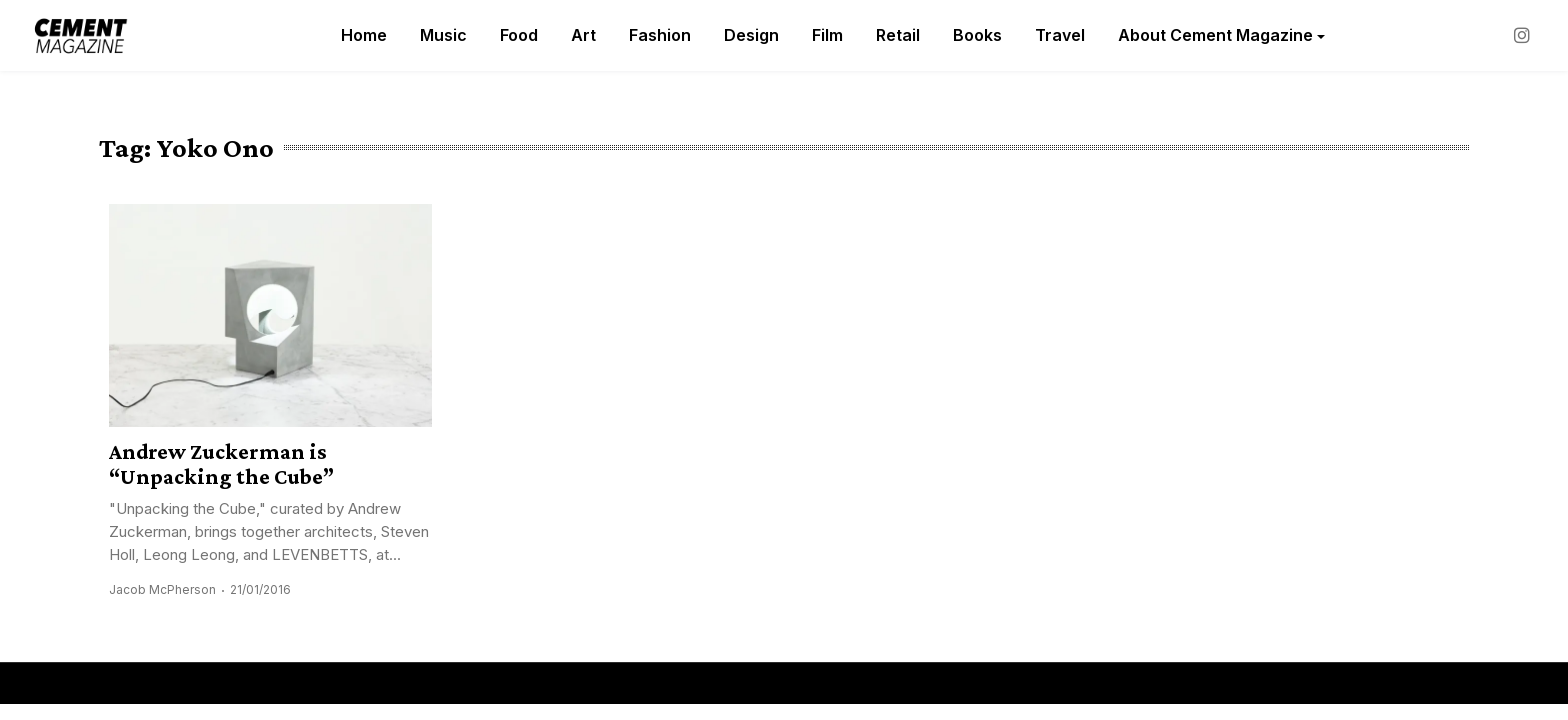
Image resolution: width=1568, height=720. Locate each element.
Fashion (660, 35)
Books (977, 35)
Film (827, 35)
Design (751, 35)
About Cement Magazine (1215, 35)
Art (583, 35)
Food (519, 35)
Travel (1060, 35)
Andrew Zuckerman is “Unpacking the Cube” (221, 464)
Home (364, 35)
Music (443, 35)
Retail (898, 35)
